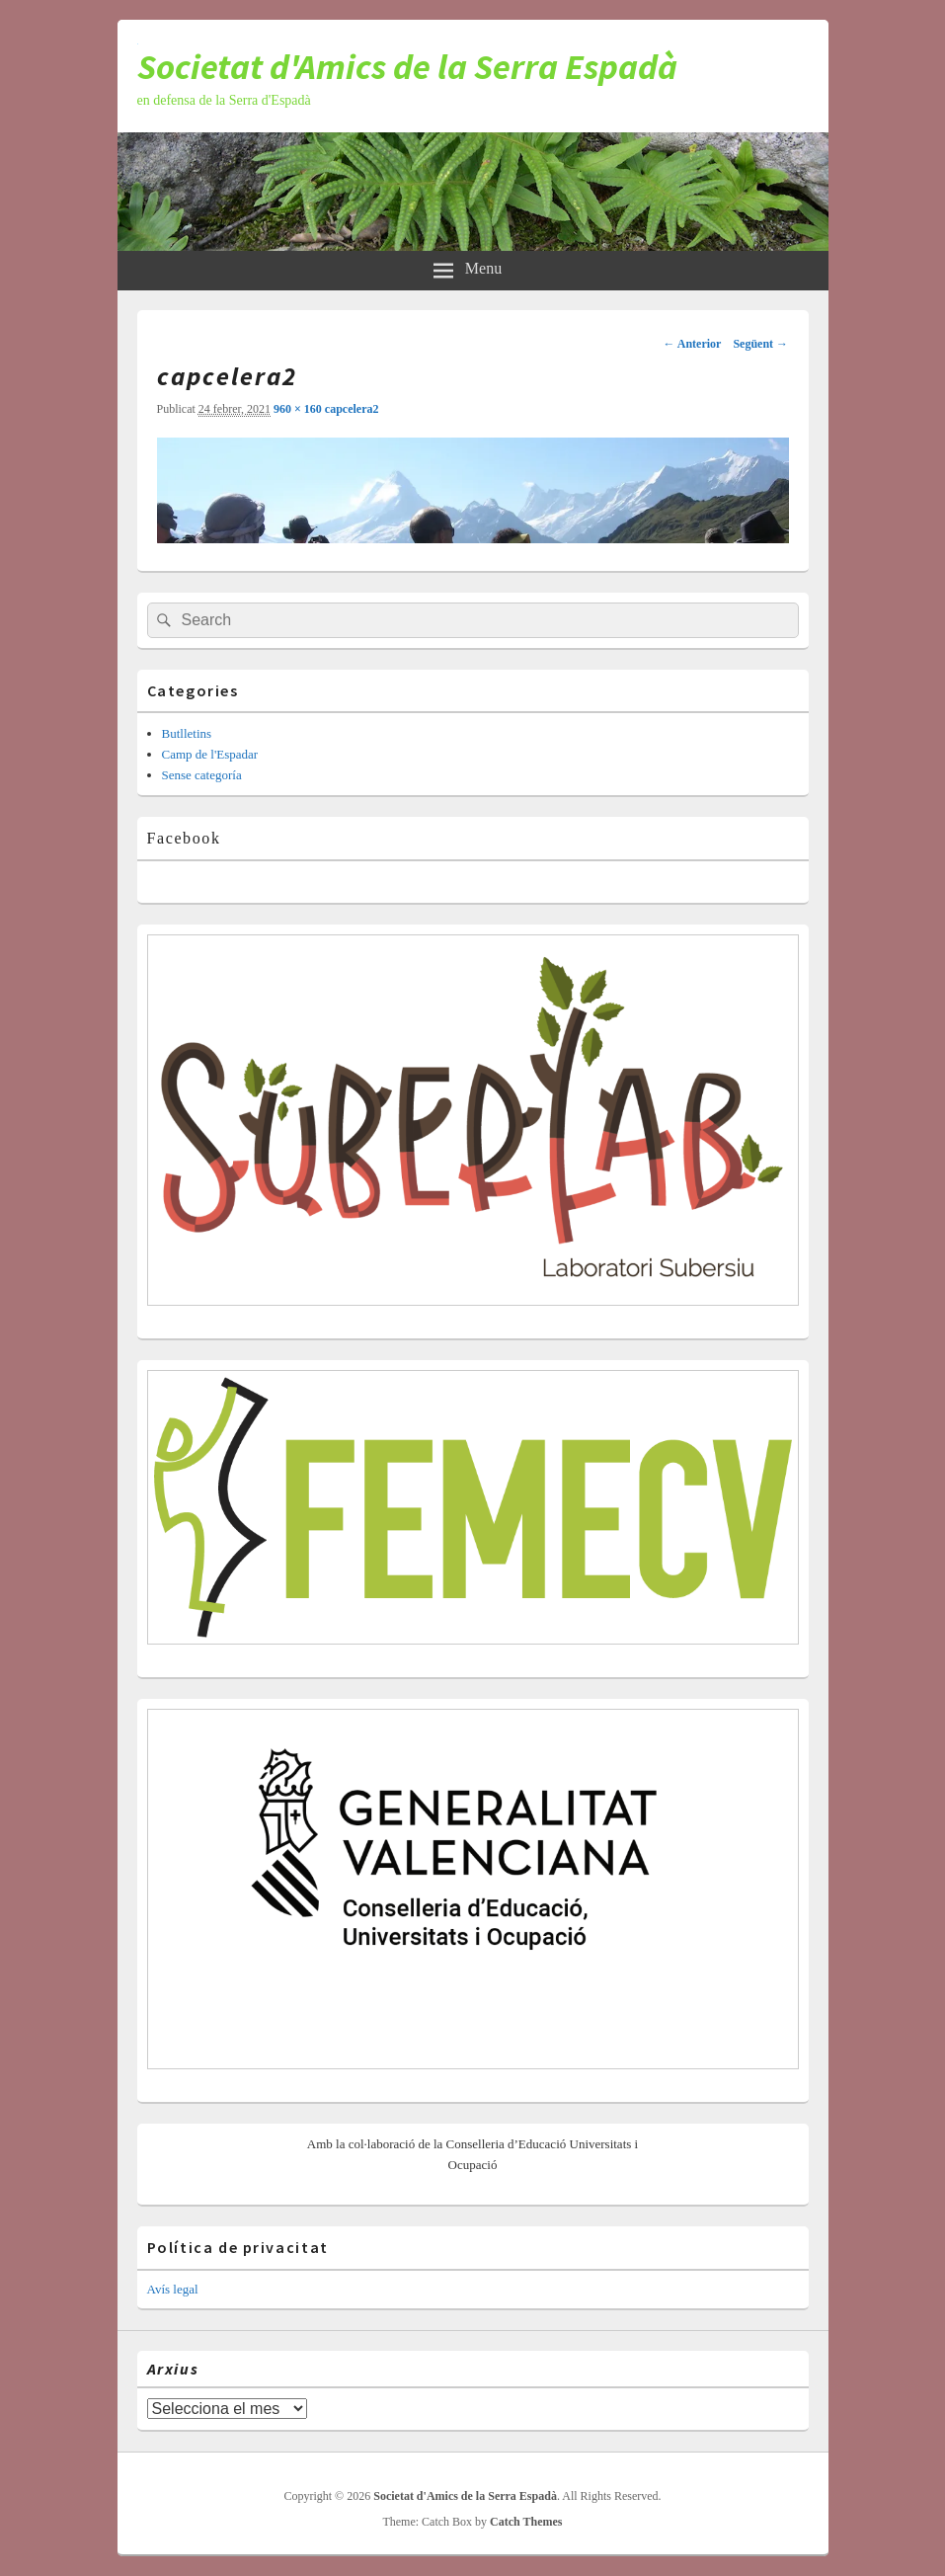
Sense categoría (202, 774)
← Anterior (692, 344)
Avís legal (172, 2289)
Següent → (760, 344)
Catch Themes (526, 2522)
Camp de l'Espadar (210, 754)
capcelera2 (352, 409)
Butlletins (187, 733)
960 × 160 (299, 409)
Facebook (184, 838)
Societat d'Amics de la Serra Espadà (407, 66)
